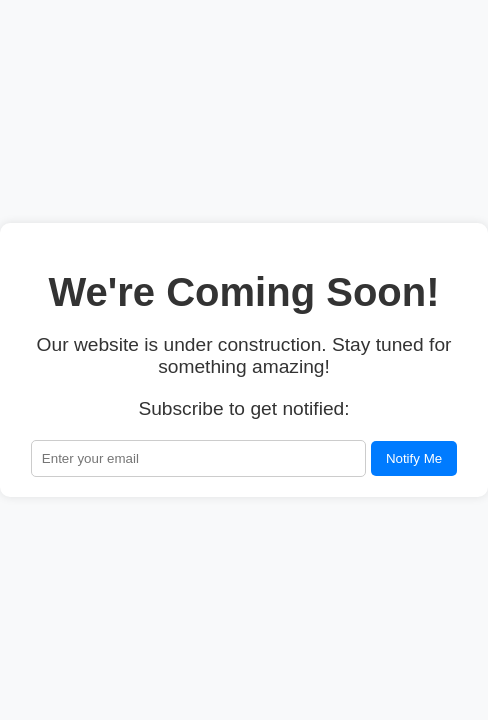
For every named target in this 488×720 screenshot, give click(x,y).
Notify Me (414, 458)
